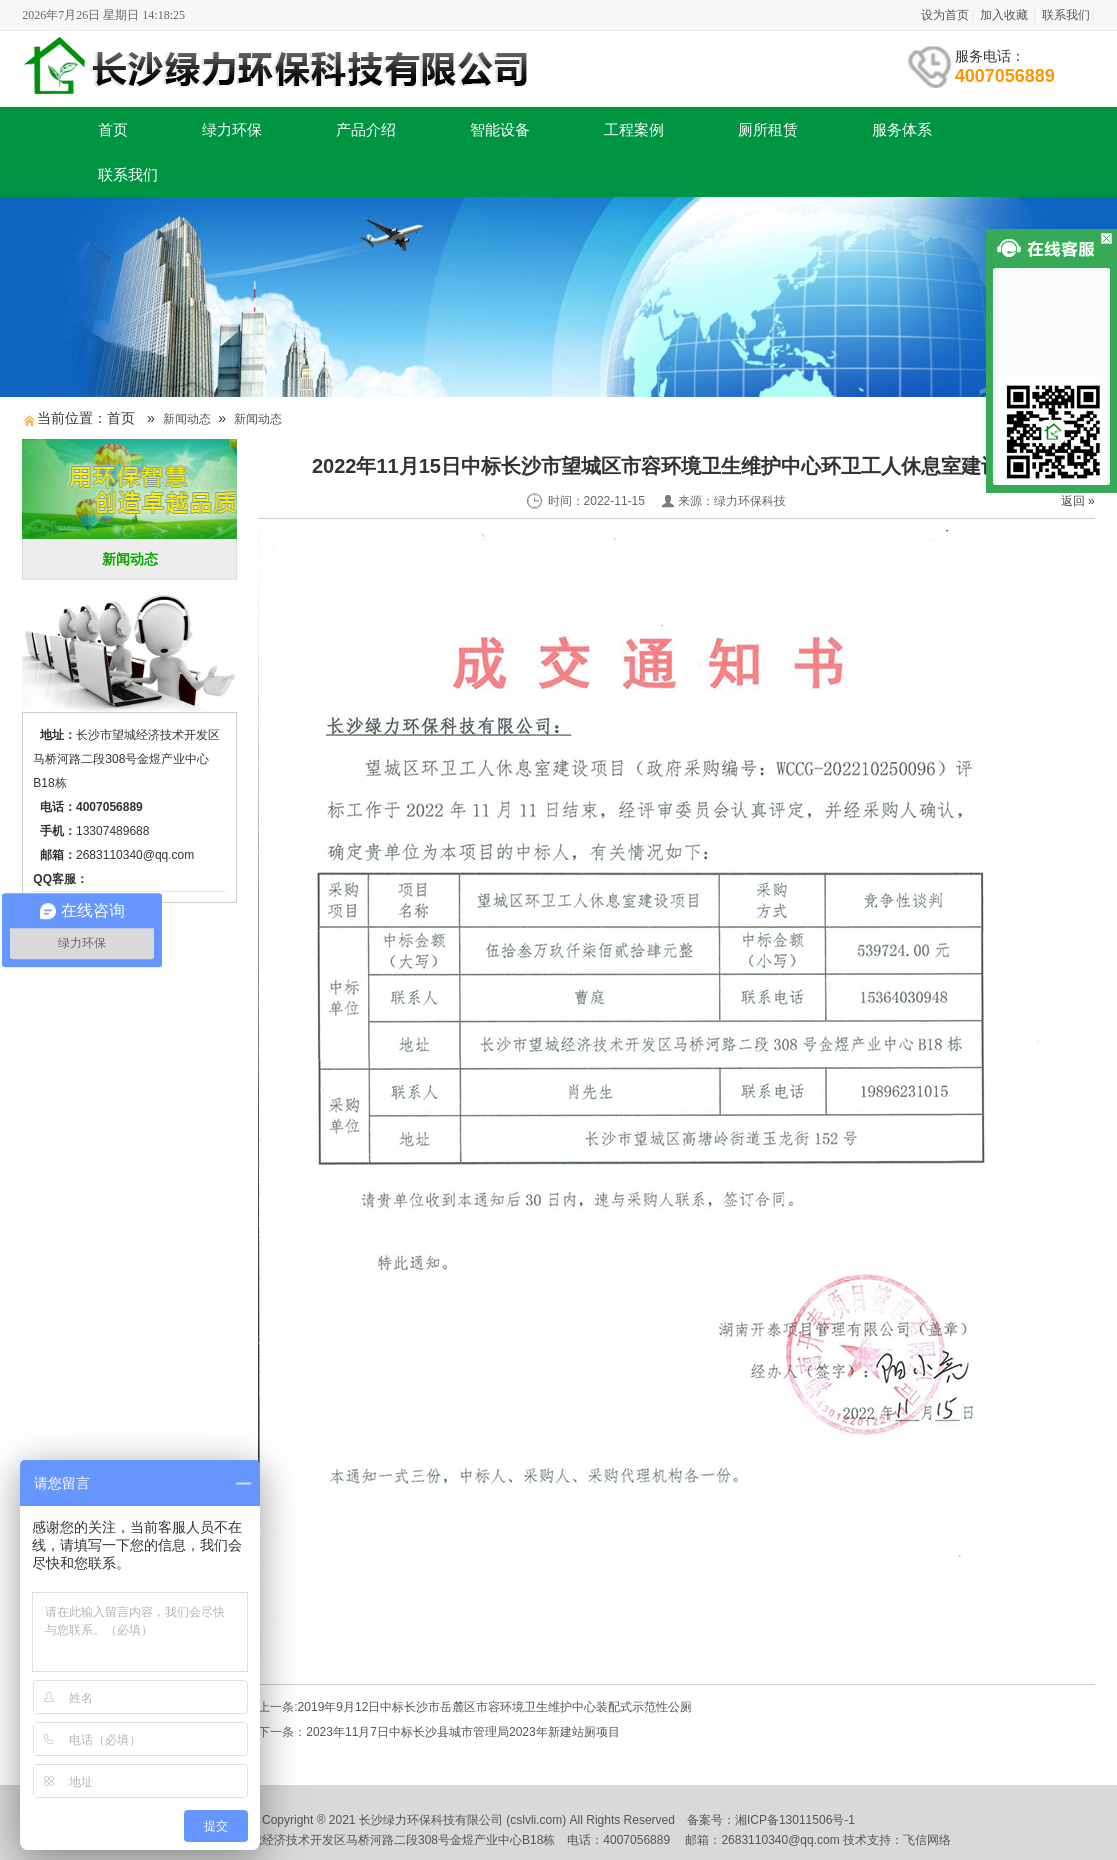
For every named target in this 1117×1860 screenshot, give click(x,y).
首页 (113, 129)
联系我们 (1066, 15)
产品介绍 (366, 129)
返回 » (1078, 501)
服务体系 (902, 129)
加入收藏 (1004, 15)
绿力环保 (232, 129)
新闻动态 (187, 419)
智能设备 (500, 129)
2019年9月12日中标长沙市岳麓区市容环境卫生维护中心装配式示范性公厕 (495, 1707)
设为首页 (945, 15)
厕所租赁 (768, 129)
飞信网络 (927, 1840)
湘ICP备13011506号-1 (795, 1820)
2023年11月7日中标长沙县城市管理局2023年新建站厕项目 (462, 1732)
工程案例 (634, 129)
